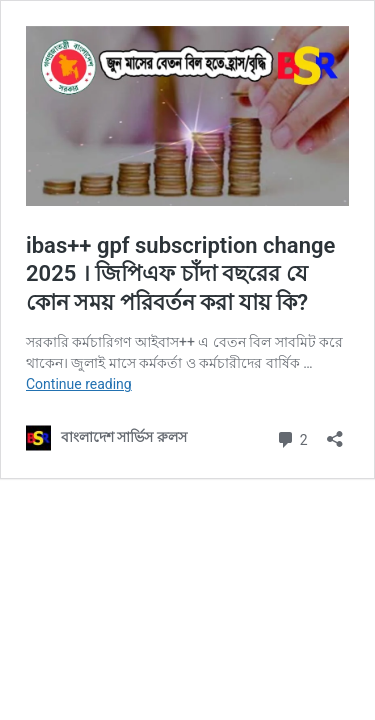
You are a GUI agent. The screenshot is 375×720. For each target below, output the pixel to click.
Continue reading (79, 384)
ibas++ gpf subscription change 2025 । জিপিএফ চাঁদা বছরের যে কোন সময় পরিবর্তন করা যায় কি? (180, 274)
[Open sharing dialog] (335, 432)
